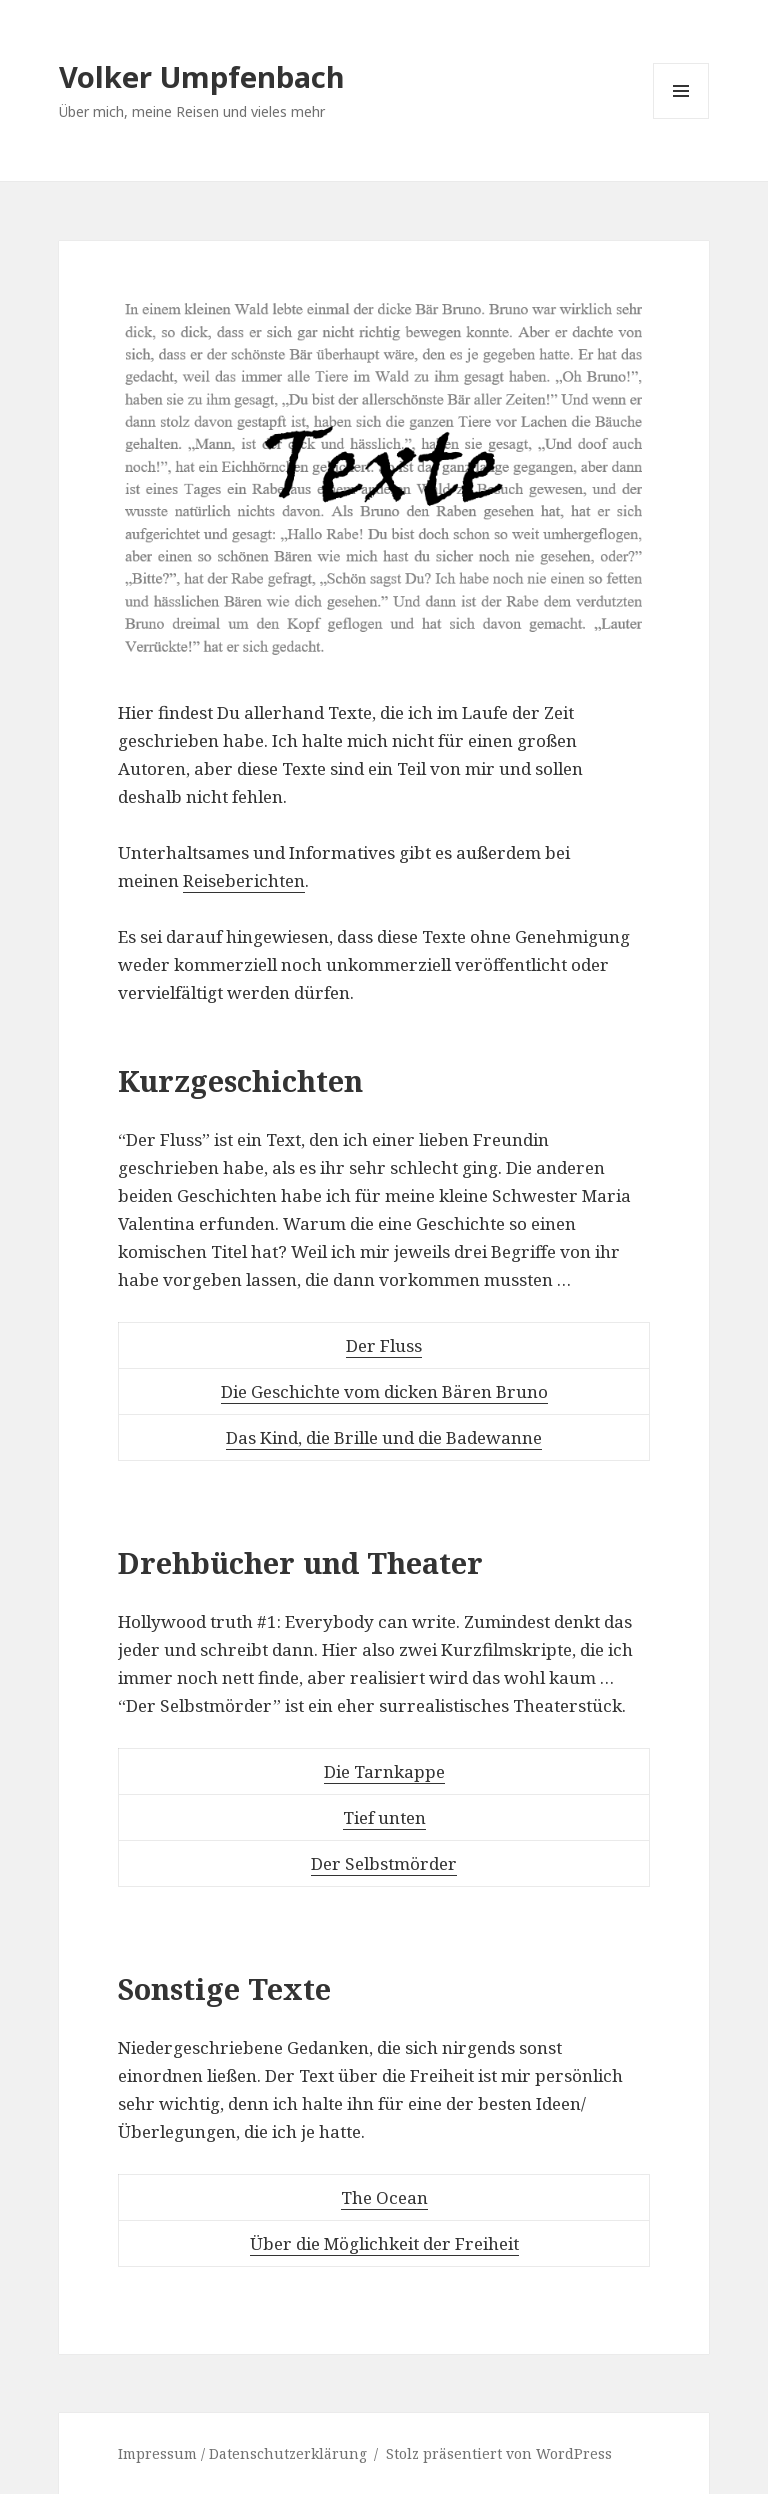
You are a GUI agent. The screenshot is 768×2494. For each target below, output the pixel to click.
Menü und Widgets (681, 118)
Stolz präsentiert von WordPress (499, 2453)
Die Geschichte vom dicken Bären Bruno (384, 1391)
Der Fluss (384, 1345)
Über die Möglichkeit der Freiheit (384, 2243)
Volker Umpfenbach (202, 76)
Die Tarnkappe (384, 1771)
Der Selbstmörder (384, 1863)
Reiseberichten (244, 880)
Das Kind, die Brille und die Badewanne (384, 1437)
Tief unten (384, 1817)
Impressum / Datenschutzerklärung (242, 2453)
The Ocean (384, 2197)
